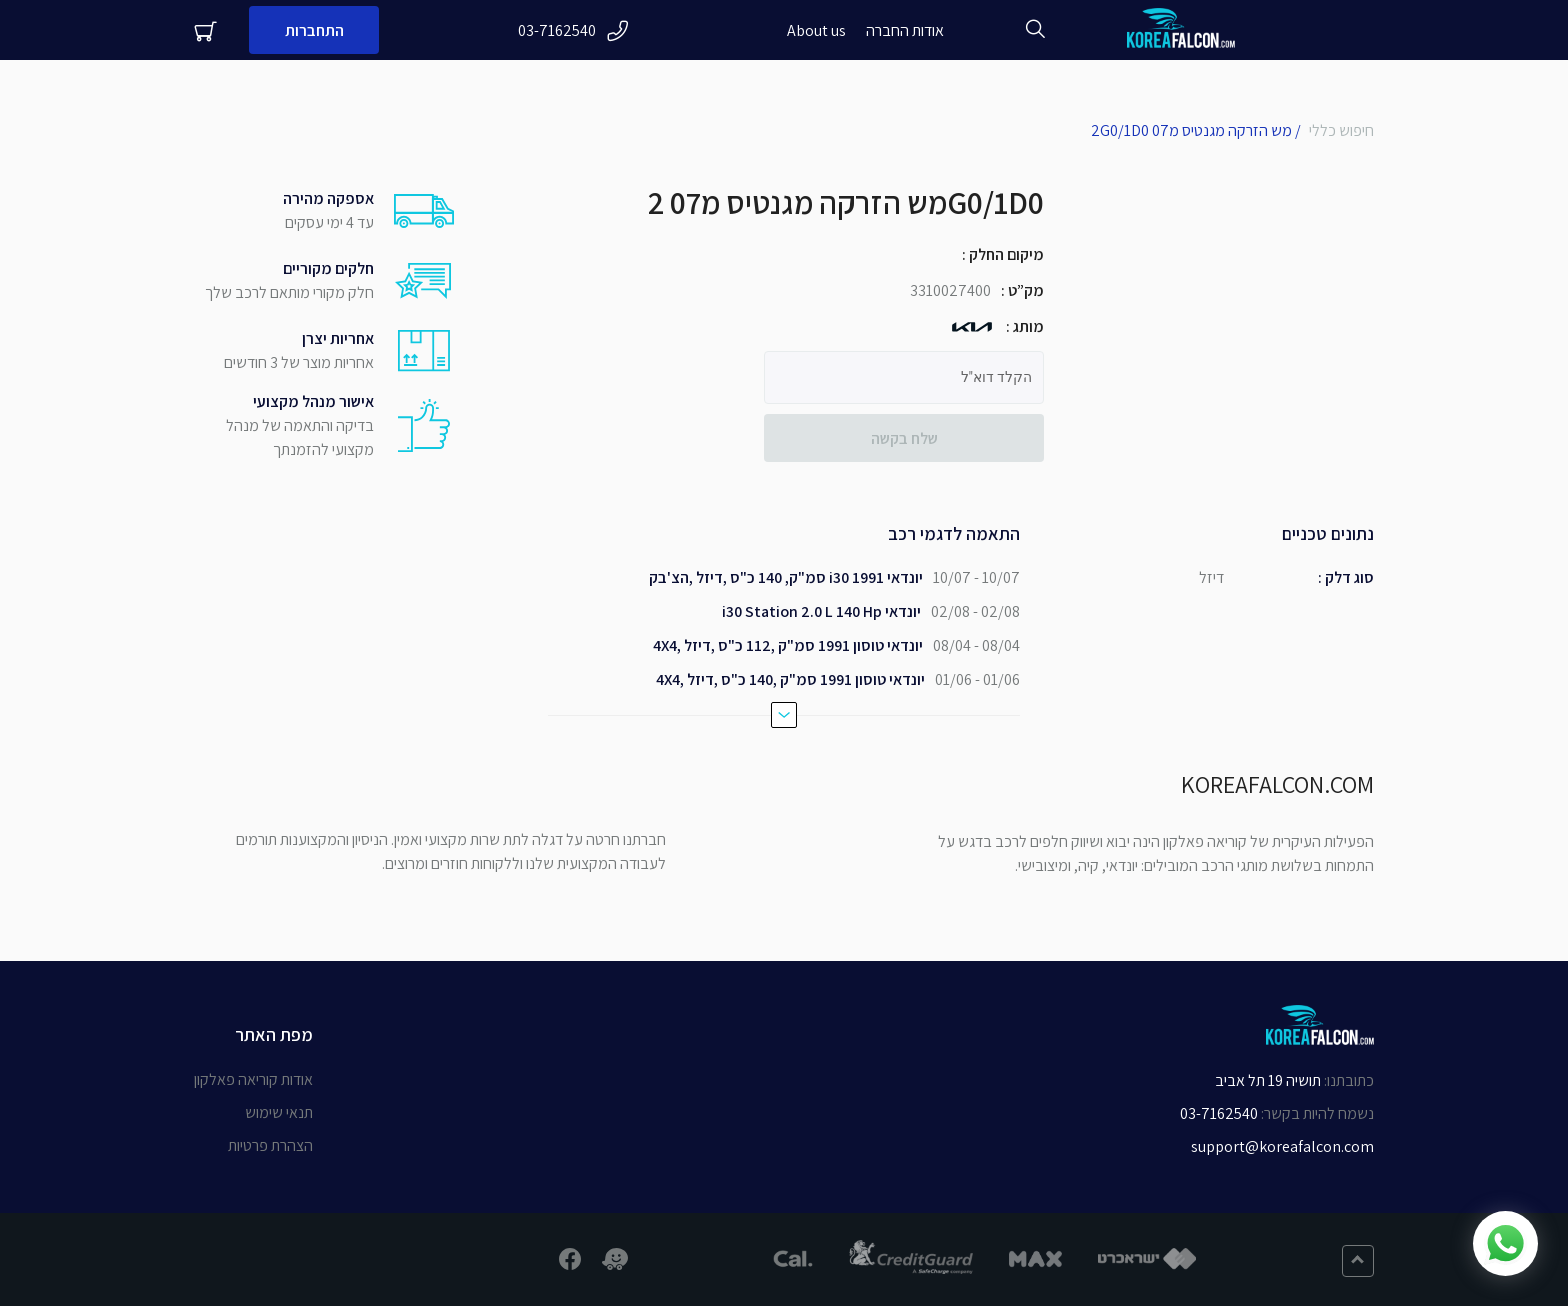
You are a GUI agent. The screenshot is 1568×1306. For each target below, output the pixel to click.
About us (816, 30)
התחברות (314, 30)
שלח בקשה (904, 438)
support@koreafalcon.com (1282, 1146)
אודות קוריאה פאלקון (253, 1079)
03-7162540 (573, 30)
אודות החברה (905, 30)
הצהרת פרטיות (270, 1145)
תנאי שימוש (279, 1112)
